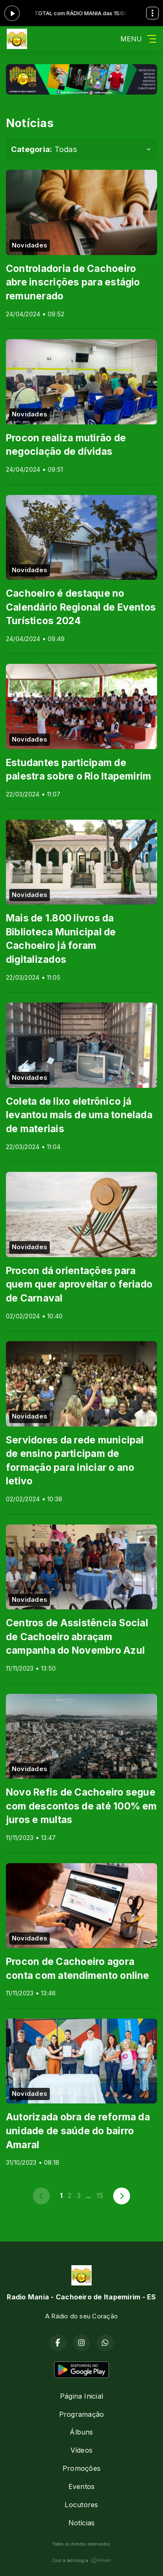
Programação (81, 2414)
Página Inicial (81, 2396)
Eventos (81, 2486)
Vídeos (81, 2450)
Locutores (81, 2504)
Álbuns (81, 2432)
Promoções (81, 2468)
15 (99, 2195)
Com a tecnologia (81, 2560)
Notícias (81, 2523)
